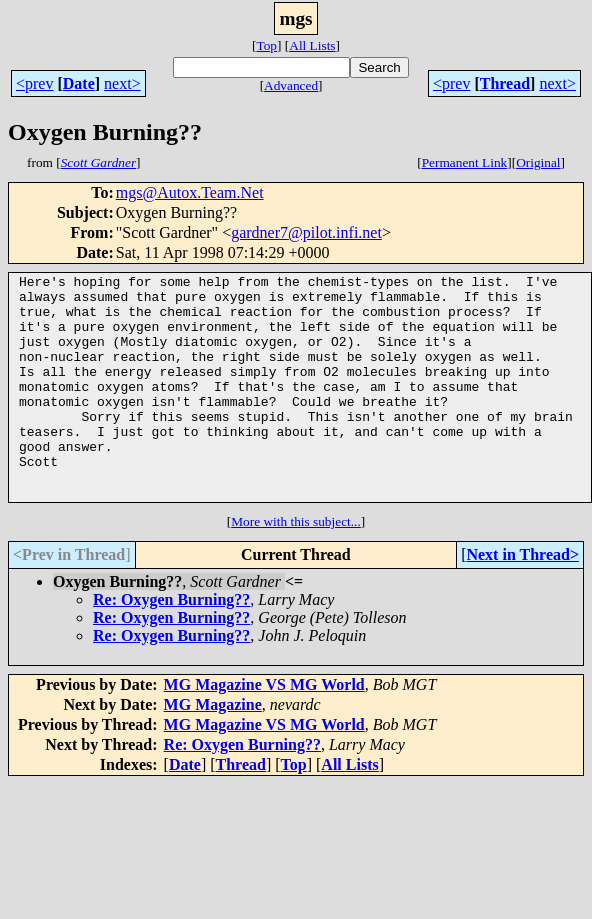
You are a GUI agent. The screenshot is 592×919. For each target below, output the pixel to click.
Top (266, 45)
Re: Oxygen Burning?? (171, 644)
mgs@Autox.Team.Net (190, 192)
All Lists (312, 45)
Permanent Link (465, 162)
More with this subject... (296, 566)
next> (122, 83)
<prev (34, 83)
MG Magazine (213, 749)
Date (79, 83)
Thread (505, 83)
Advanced (291, 85)
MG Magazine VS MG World (264, 729)
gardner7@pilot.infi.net (306, 232)
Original (538, 162)
